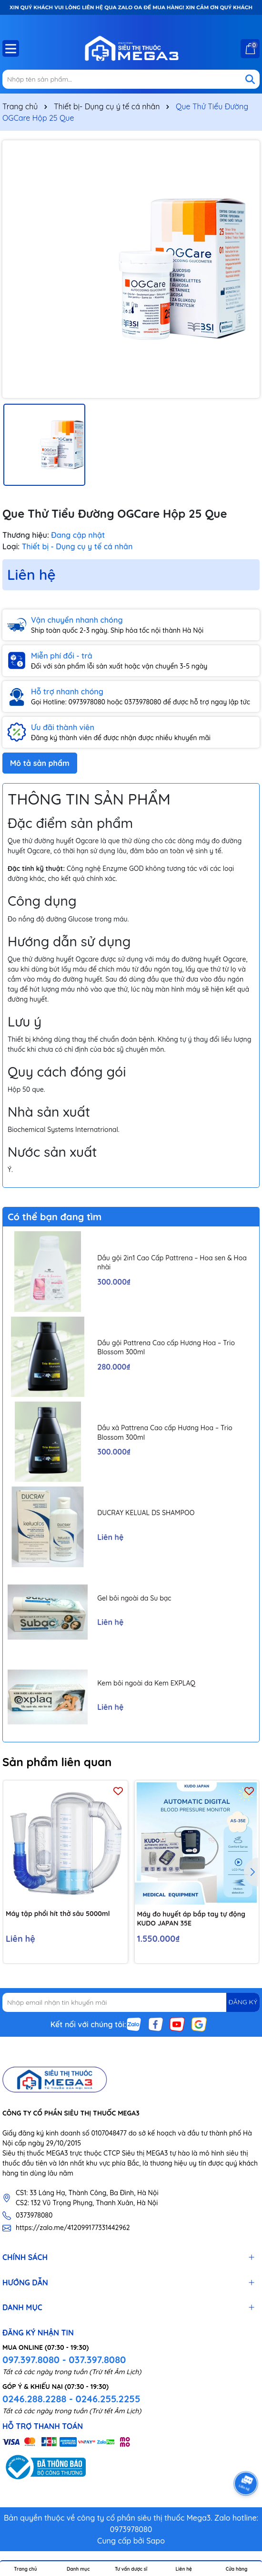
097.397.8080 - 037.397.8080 (64, 2360)
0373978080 (34, 2215)
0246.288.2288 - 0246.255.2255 (71, 2399)
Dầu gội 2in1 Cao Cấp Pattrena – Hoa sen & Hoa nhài (172, 1263)
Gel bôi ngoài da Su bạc (134, 1598)
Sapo (155, 2540)
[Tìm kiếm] (250, 79)
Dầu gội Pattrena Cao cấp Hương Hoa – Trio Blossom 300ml (166, 1348)
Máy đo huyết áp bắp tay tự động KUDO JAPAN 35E (191, 1919)
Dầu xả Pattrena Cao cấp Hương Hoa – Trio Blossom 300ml (164, 1433)
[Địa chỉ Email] (131, 2002)
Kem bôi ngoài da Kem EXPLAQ (146, 1683)
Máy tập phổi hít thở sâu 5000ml (58, 1914)
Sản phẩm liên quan (56, 1762)
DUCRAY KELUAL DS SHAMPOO (145, 1512)
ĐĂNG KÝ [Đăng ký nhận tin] (243, 2002)
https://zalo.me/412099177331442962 (73, 2227)
